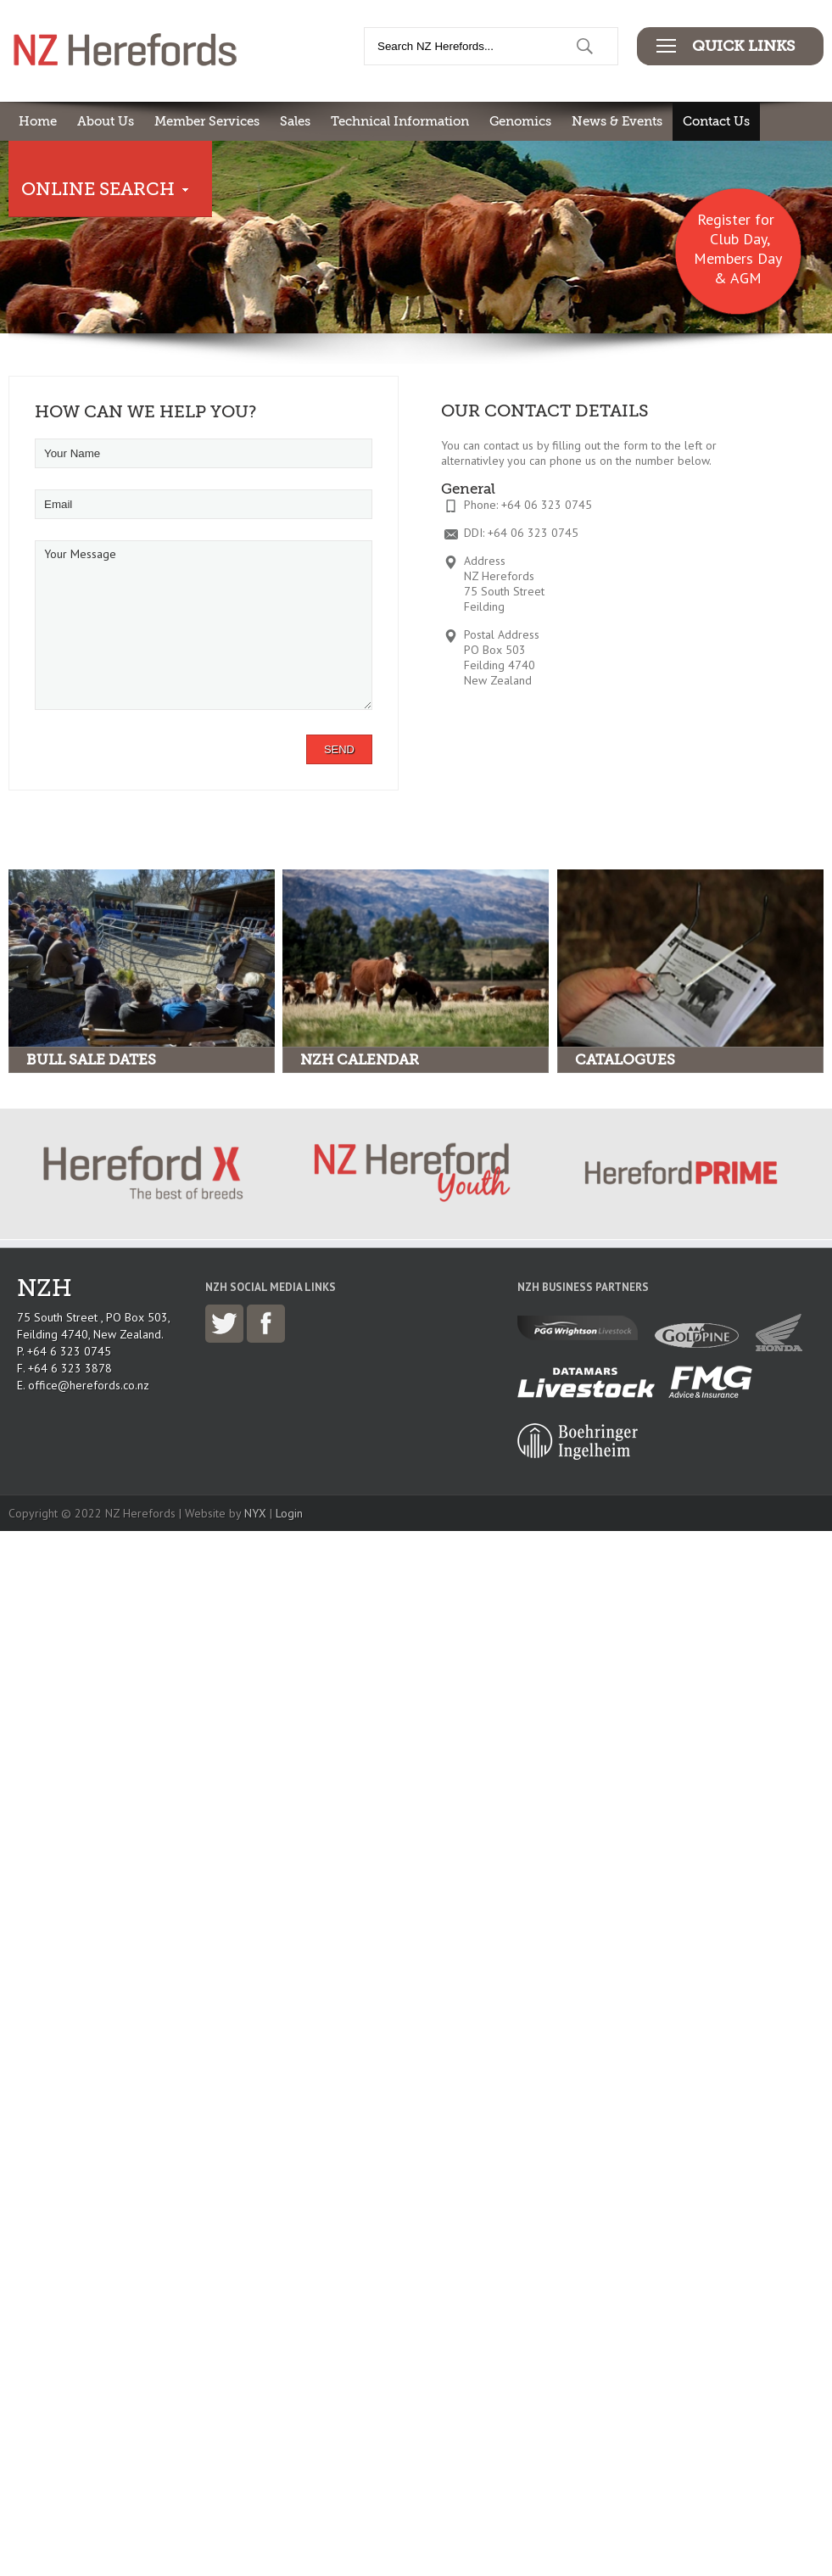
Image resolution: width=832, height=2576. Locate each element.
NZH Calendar (359, 1060)
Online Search (98, 189)
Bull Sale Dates (91, 1060)
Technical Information (400, 121)
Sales (295, 121)
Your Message (203, 625)
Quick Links (743, 45)
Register (724, 219)
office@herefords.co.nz (88, 1385)
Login (289, 1513)
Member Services (207, 121)
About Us (105, 121)
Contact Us (716, 121)
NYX (255, 1513)
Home (38, 121)
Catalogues (625, 1060)
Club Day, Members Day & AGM (738, 258)
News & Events (617, 121)
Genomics (520, 121)
